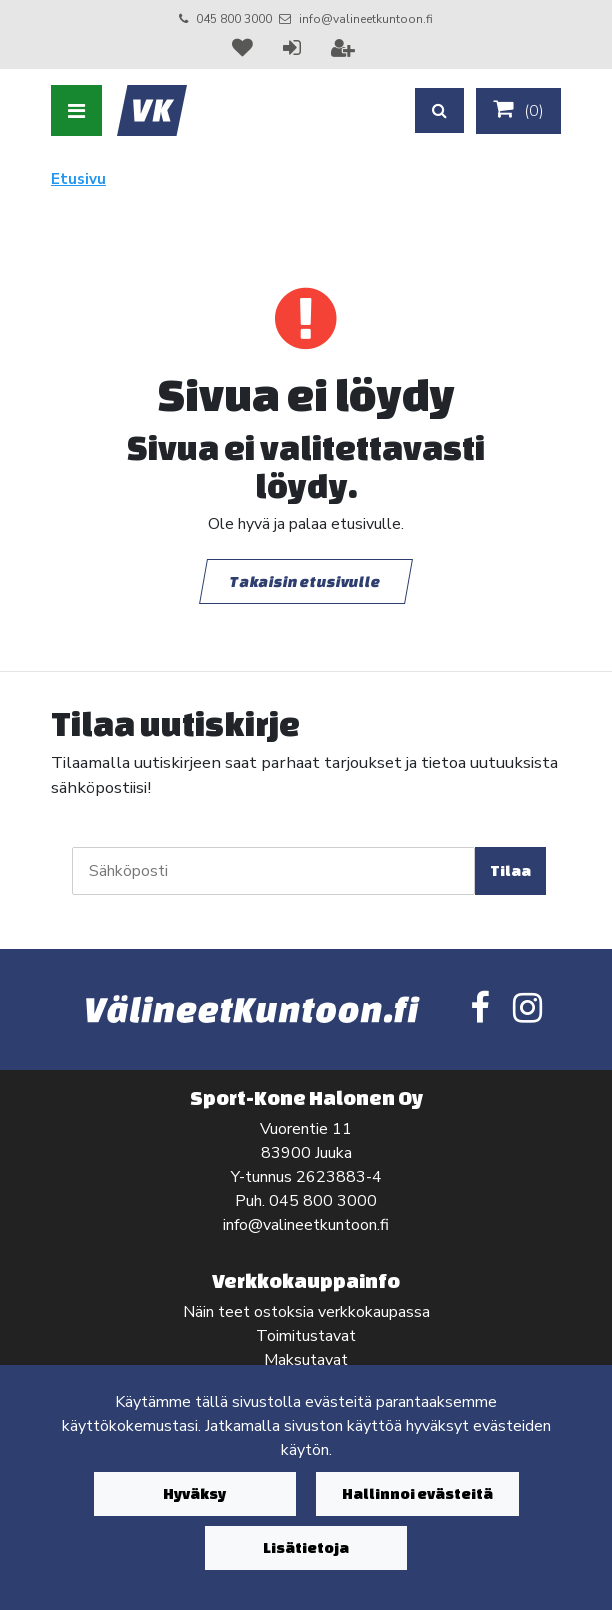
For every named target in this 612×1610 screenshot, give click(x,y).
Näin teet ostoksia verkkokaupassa (306, 1312)
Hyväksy (194, 1493)
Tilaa (510, 870)
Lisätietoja (306, 1547)
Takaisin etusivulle (306, 581)
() (518, 110)
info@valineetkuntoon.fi (366, 19)
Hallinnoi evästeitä (417, 1493)
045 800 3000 (234, 19)
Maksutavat (306, 1360)
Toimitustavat (306, 1336)
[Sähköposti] (273, 871)
